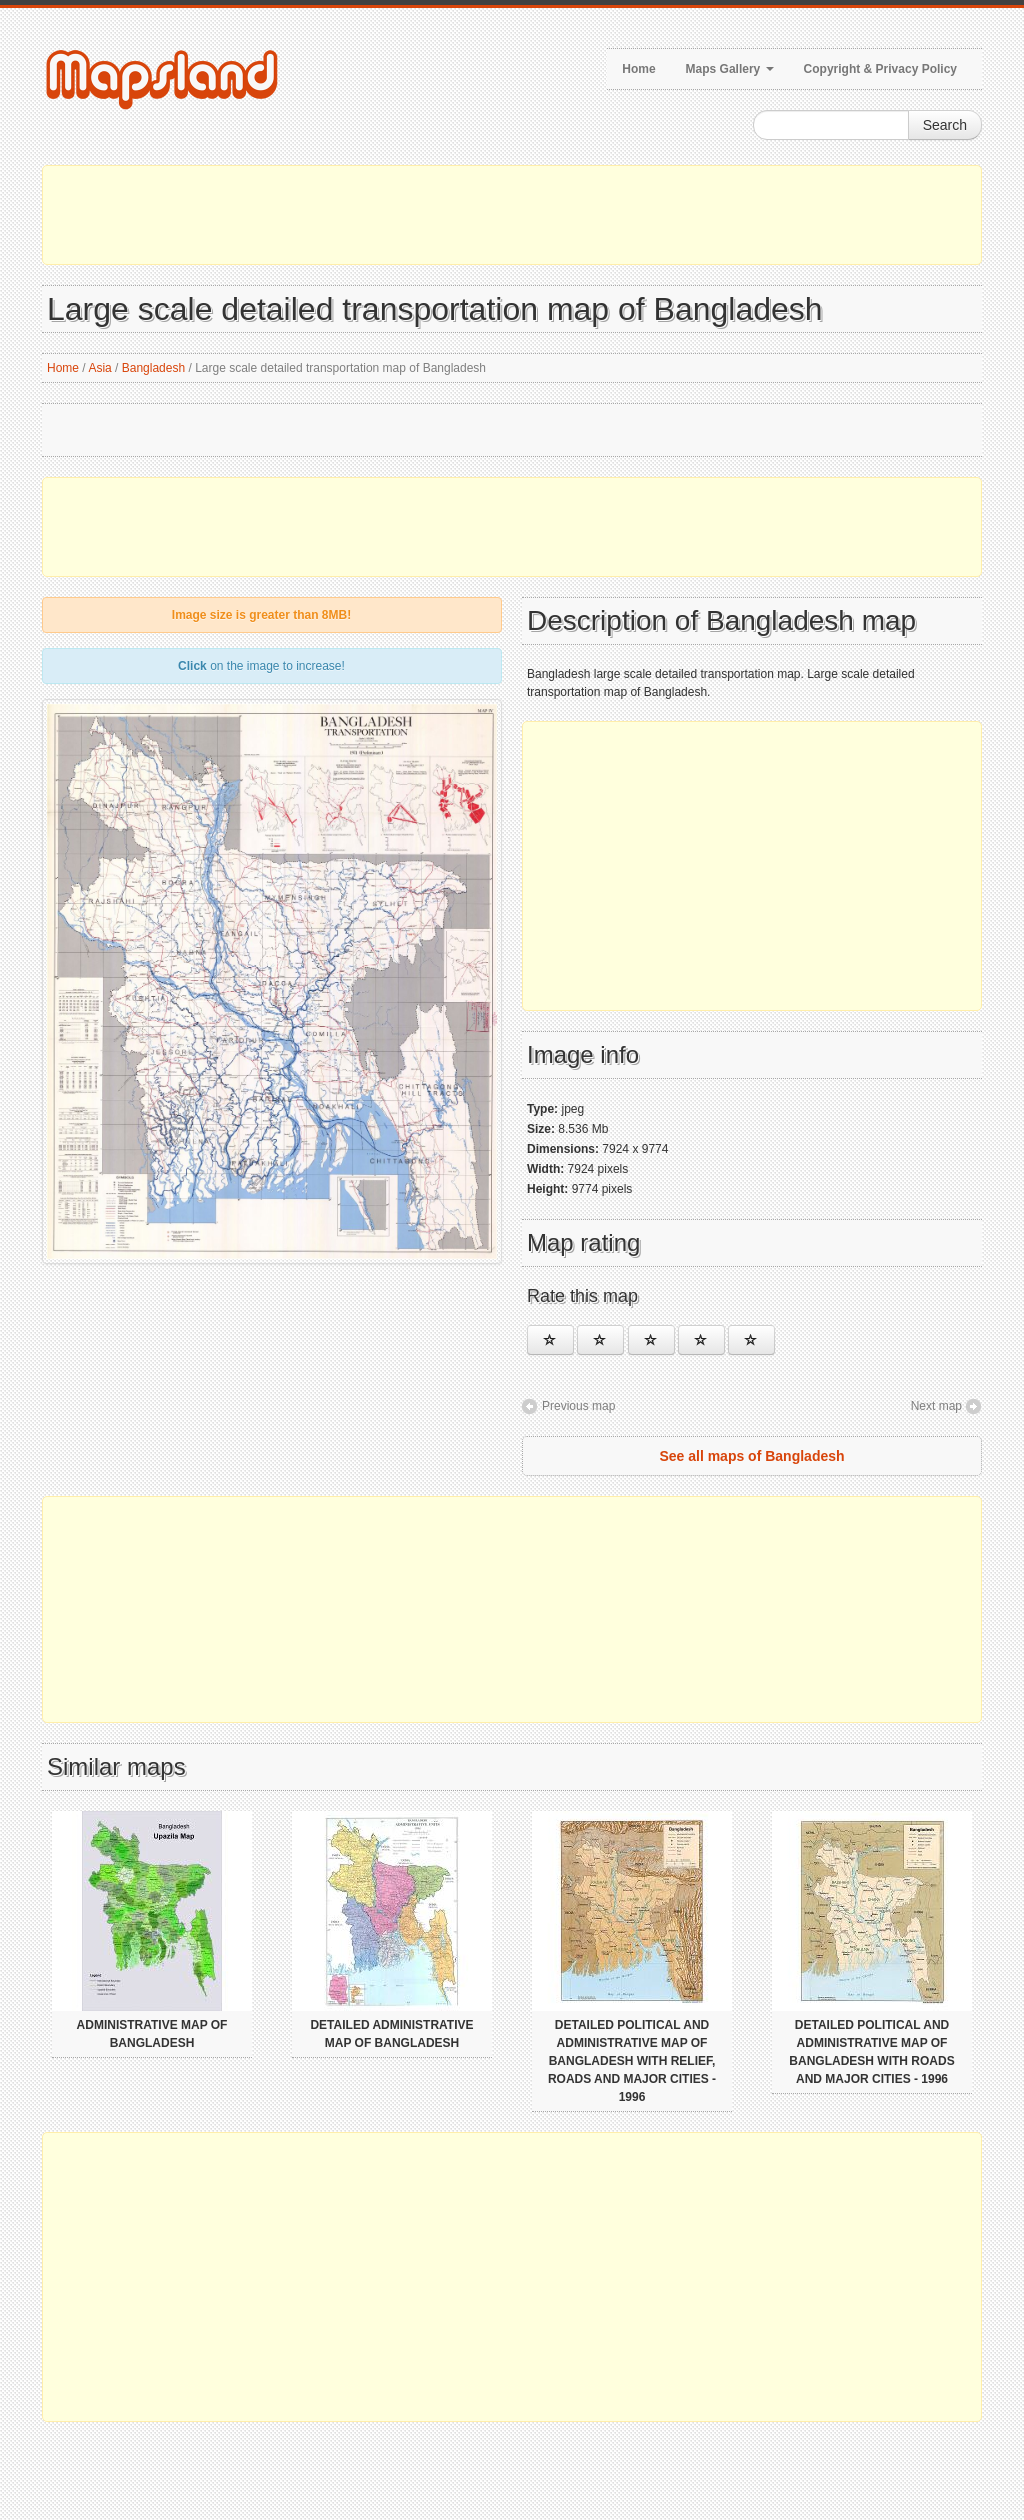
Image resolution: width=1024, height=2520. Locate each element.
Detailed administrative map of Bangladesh (391, 2034)
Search (945, 125)
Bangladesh (153, 368)
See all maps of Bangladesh (751, 1456)
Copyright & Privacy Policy (880, 69)
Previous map (578, 1406)
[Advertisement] (512, 215)
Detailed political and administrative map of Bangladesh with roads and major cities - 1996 (871, 2052)
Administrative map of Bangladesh (152, 2034)
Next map (936, 1406)
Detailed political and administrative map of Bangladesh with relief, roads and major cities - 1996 (632, 2061)
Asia (99, 368)
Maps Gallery (730, 69)
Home (638, 69)
